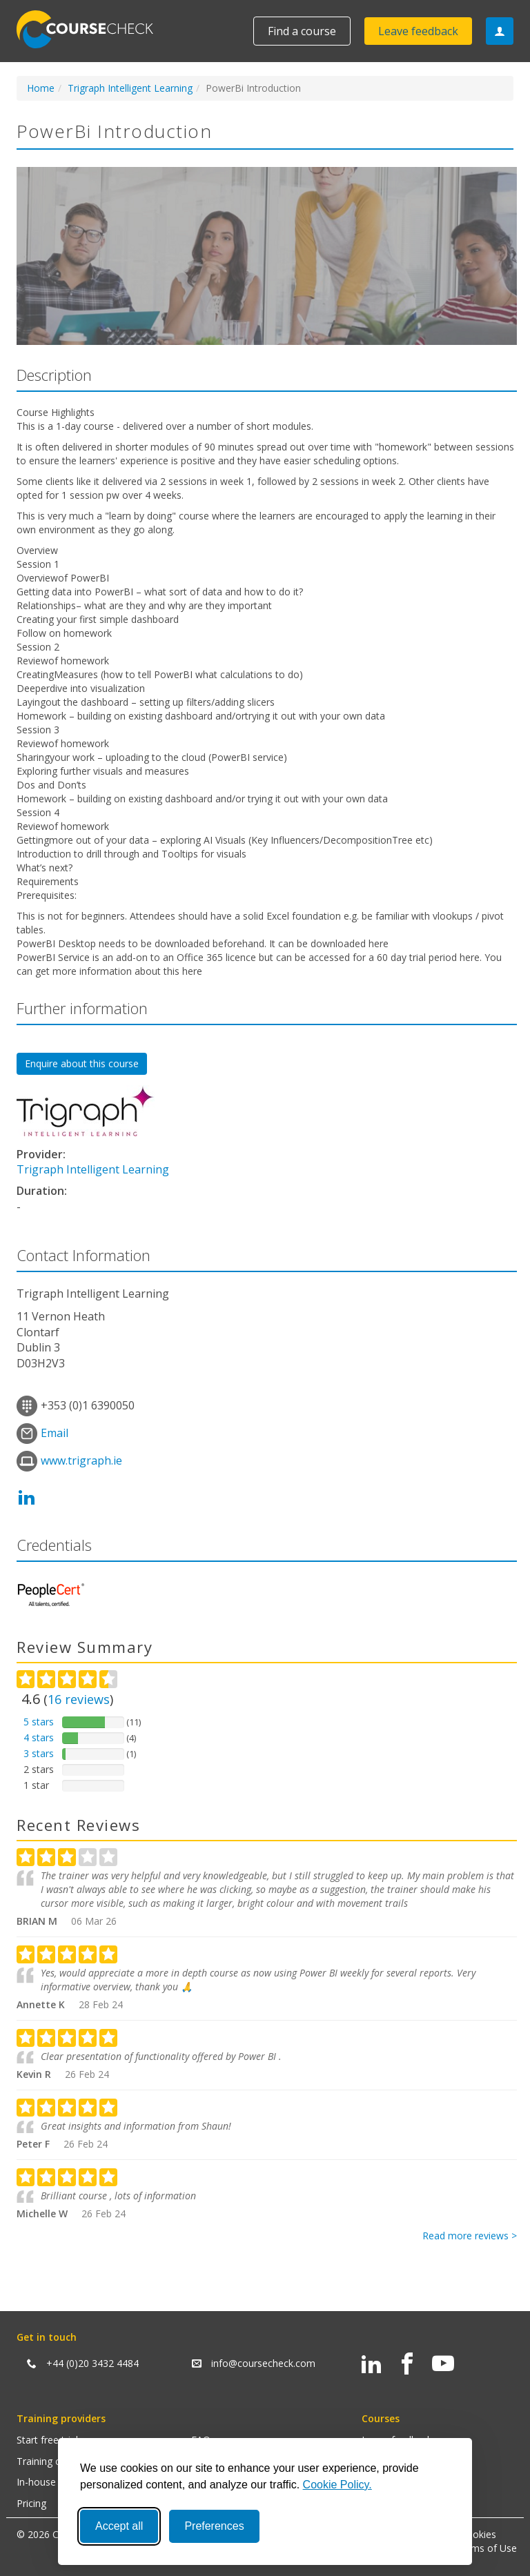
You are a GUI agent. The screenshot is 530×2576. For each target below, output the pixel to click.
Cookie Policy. (337, 2484)
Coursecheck (92, 29)
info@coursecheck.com (263, 2363)
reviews (79, 1699)
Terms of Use (486, 2548)
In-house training (54, 2481)
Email (54, 1432)
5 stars (38, 1721)
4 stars (38, 1737)
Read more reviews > (469, 2235)
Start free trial (47, 2439)
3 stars (38, 1753)
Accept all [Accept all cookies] (119, 2526)
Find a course (302, 31)
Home (41, 88)
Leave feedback (418, 31)
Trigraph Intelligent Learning (130, 88)
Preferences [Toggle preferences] (214, 2526)
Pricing (31, 2503)
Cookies (478, 2534)
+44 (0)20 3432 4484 (92, 2363)
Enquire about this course (82, 1063)
